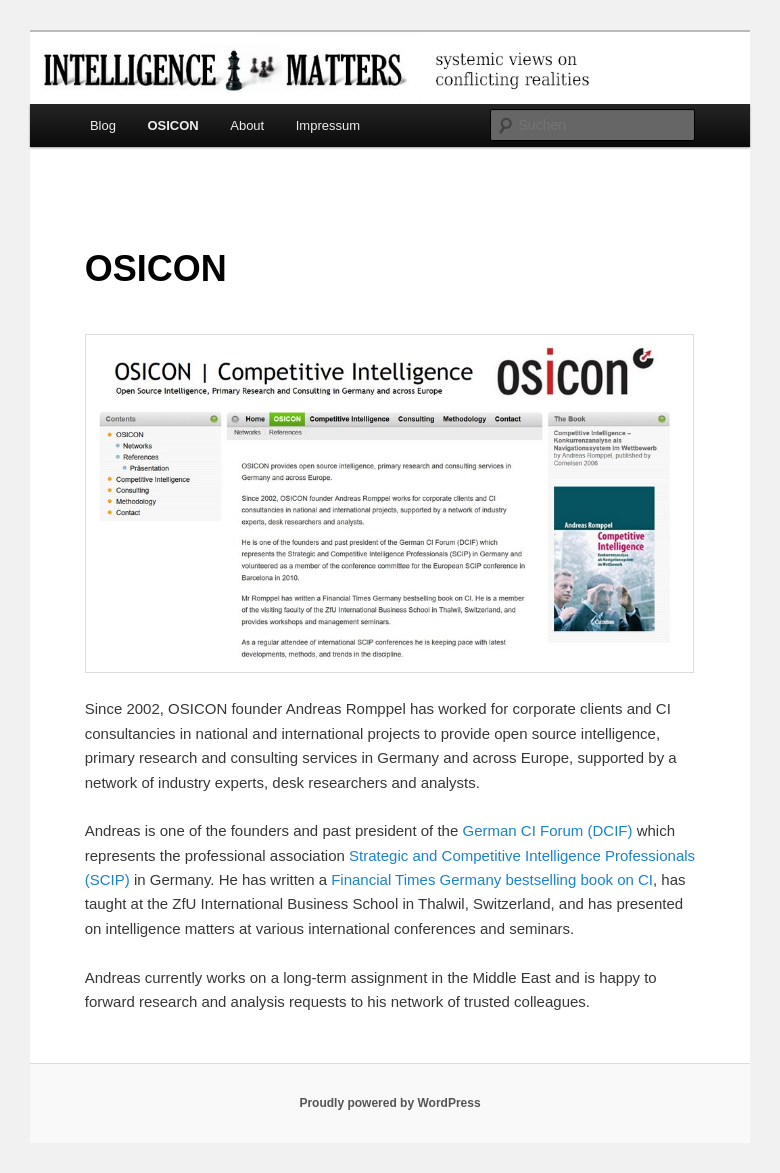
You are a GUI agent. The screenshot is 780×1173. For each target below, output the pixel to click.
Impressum (328, 125)
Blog (103, 125)
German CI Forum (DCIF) (547, 830)
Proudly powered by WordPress (389, 1103)
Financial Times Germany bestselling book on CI (492, 879)
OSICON (172, 125)
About (247, 125)
